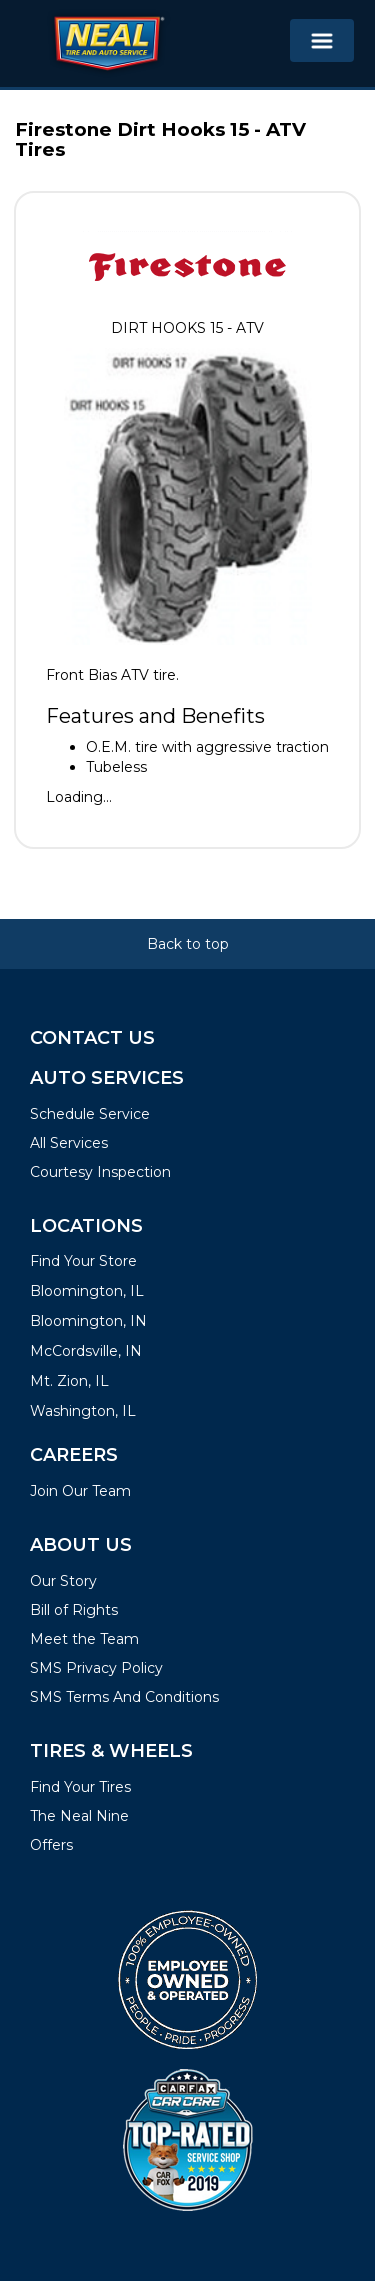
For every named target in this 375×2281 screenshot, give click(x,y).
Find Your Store (83, 1261)
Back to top (188, 944)
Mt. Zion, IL (69, 1381)
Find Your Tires (80, 1787)
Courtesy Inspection (100, 1172)
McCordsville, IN (86, 1351)
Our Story (63, 1581)
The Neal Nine (79, 1816)
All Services (69, 1143)
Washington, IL (83, 1411)
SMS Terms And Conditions (124, 1697)
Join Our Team (80, 1491)
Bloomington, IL (87, 1291)
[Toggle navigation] (322, 40)
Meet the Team (84, 1639)
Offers (51, 1845)
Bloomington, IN (88, 1321)
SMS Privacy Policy (96, 1668)
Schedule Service (90, 1114)
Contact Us (92, 1038)
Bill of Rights (74, 1610)
